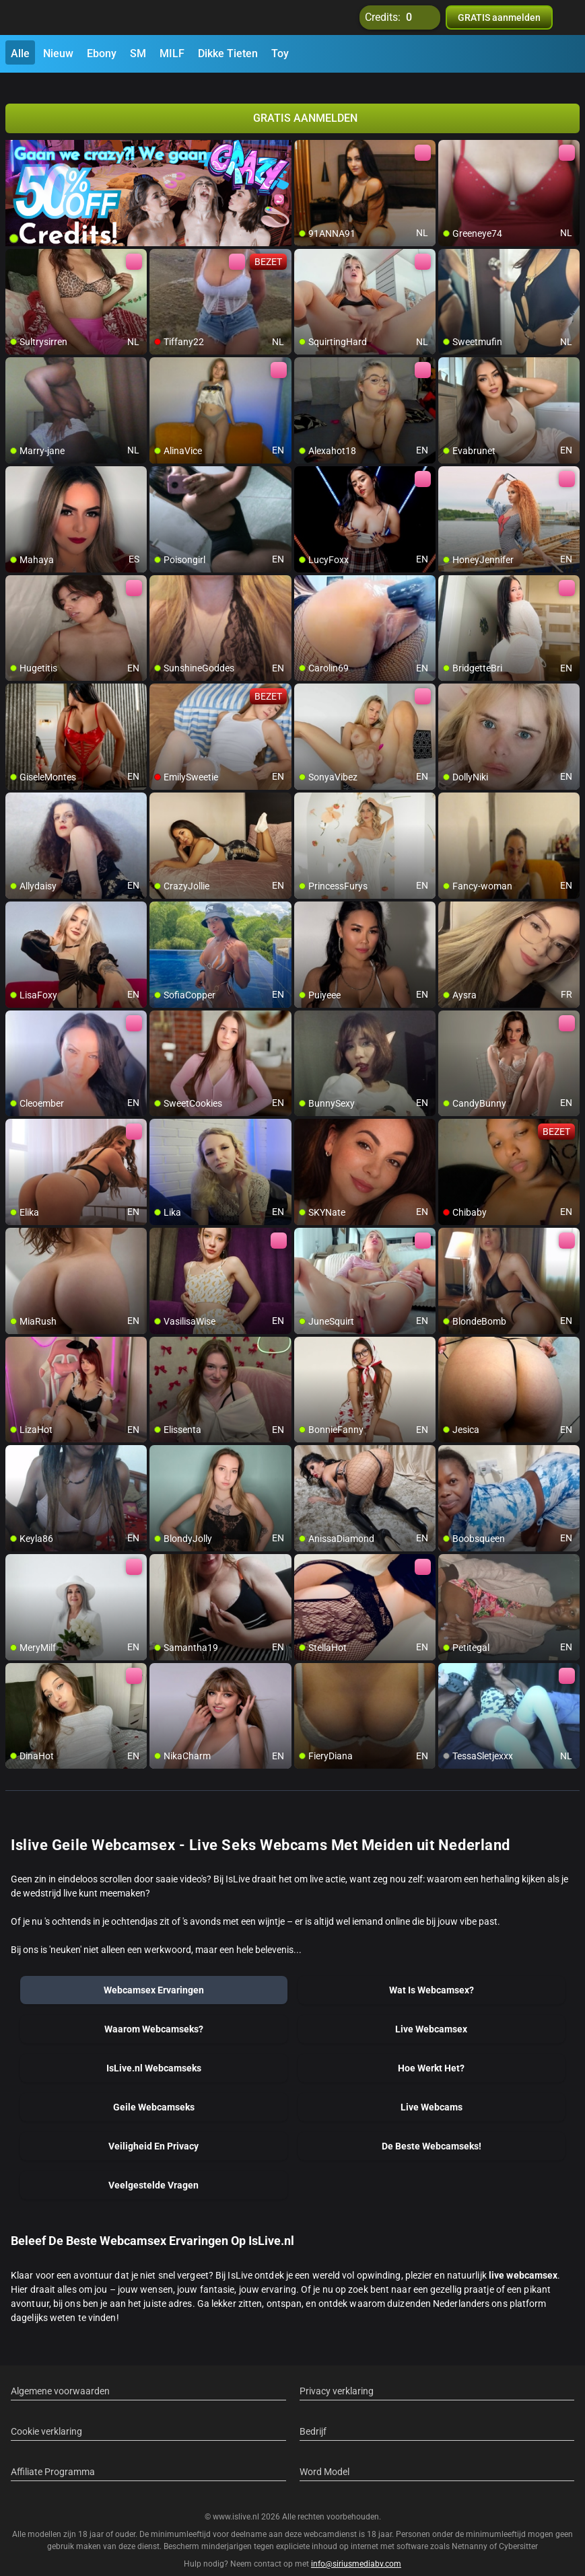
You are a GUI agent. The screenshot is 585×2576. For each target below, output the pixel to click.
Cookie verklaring (46, 2415)
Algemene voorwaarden (60, 2374)
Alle (20, 53)
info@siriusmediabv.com (356, 2548)
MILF (172, 53)
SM (138, 53)
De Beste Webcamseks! (431, 2130)
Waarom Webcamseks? (153, 2013)
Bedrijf (313, 2415)
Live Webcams (431, 2091)
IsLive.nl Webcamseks (153, 2052)
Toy (280, 53)
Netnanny (470, 2531)
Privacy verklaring (337, 2374)
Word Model (324, 2455)
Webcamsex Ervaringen (154, 1973)
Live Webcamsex (431, 2013)
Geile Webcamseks (154, 2091)
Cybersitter (518, 2531)
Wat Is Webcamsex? (431, 1973)
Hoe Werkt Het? (431, 2052)
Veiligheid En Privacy (153, 2130)
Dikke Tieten (228, 53)
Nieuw (58, 53)
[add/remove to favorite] (305, 134)
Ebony (101, 53)
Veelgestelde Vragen (153, 2169)
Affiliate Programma (53, 2455)
